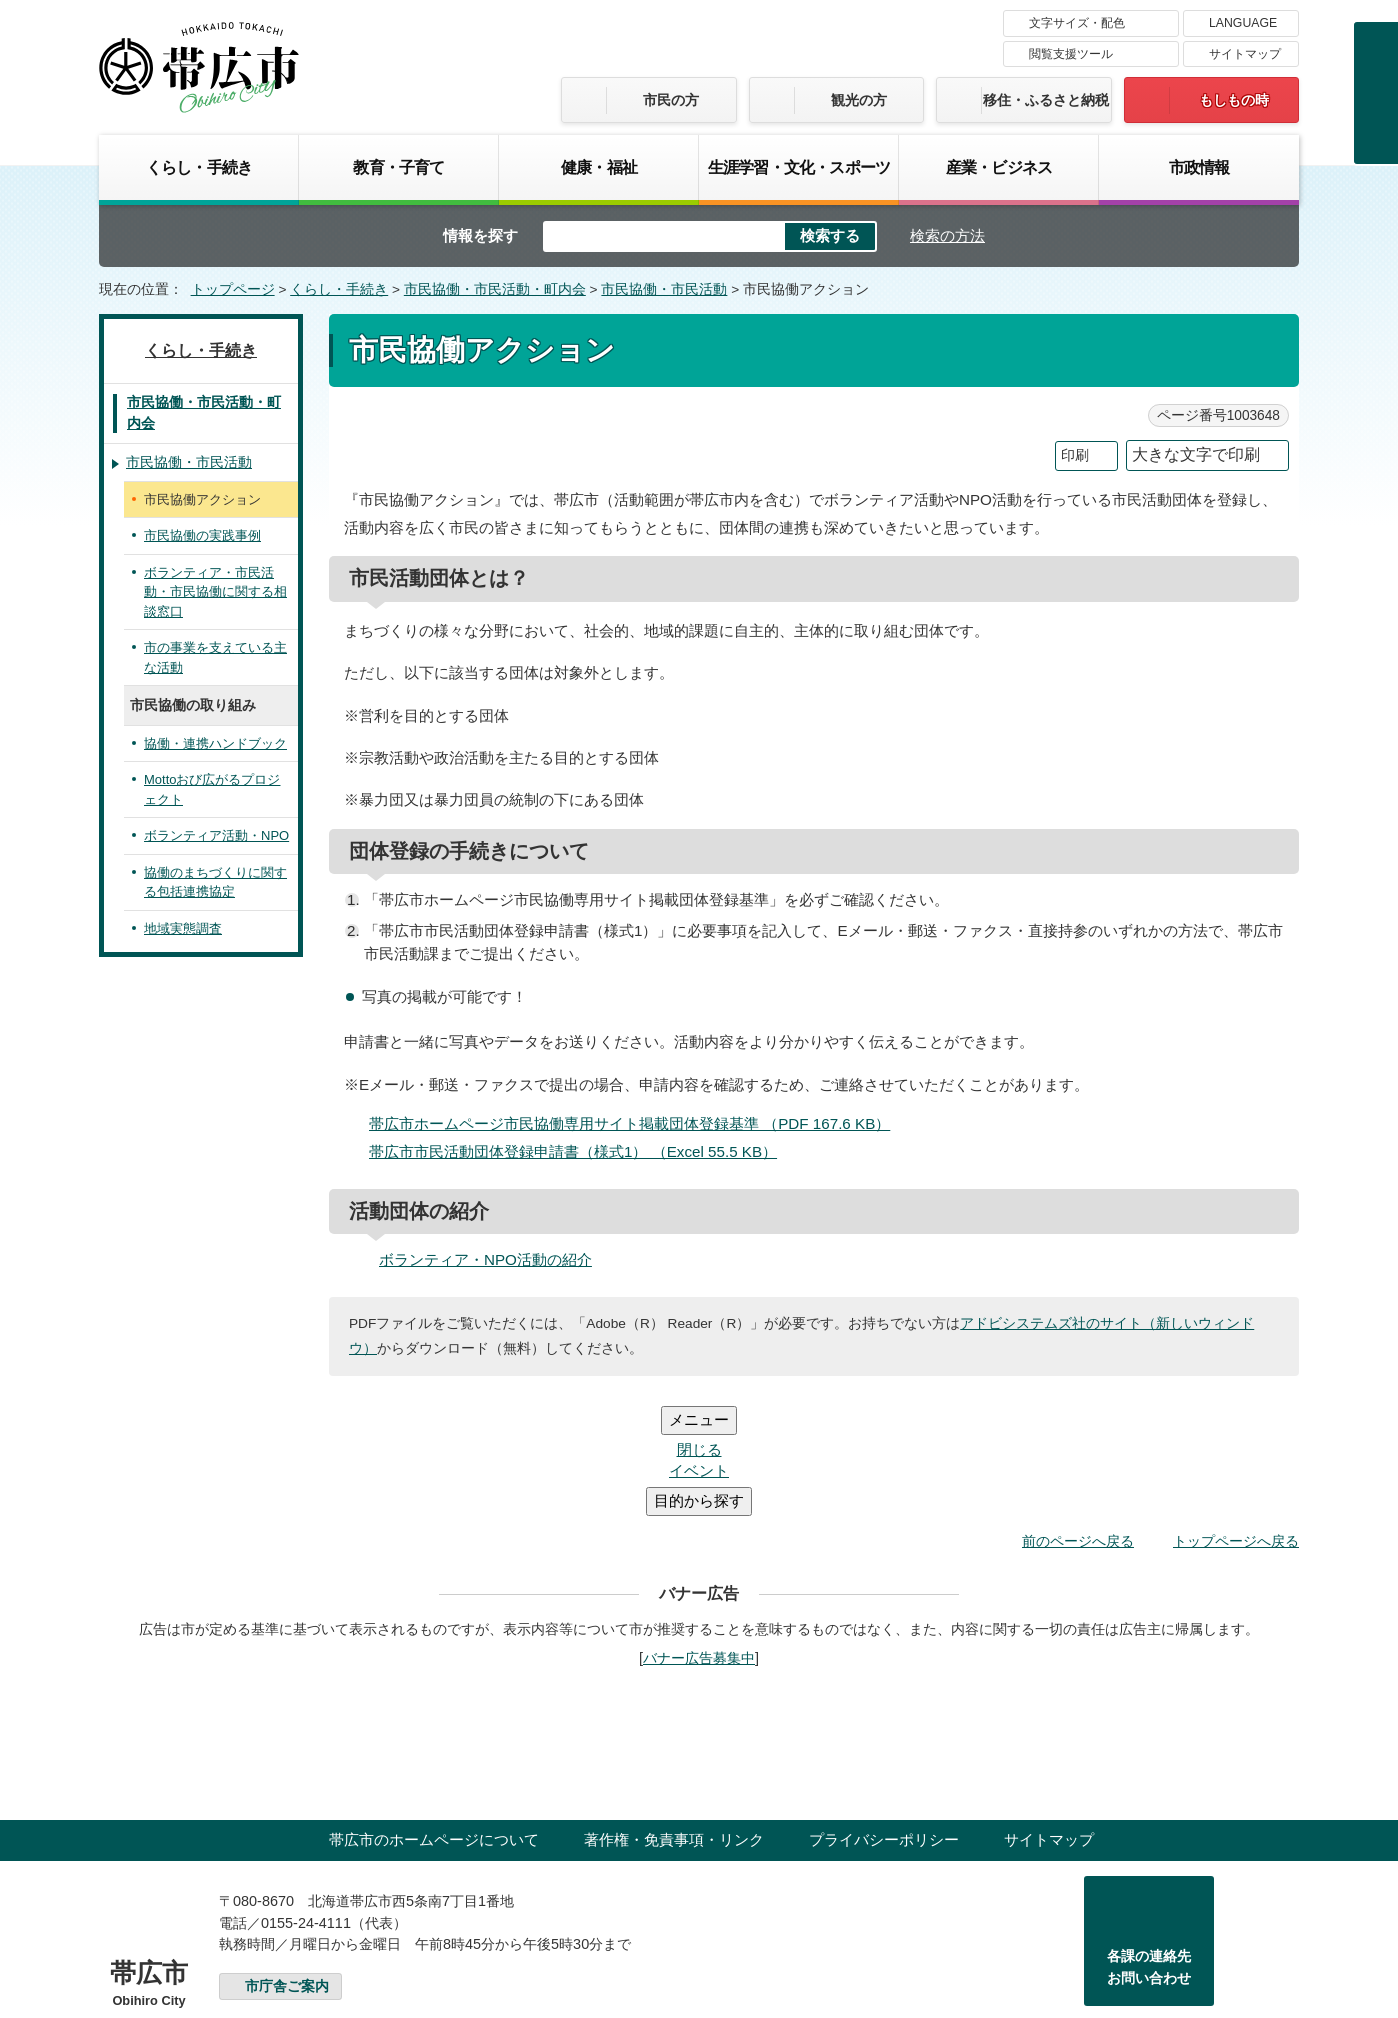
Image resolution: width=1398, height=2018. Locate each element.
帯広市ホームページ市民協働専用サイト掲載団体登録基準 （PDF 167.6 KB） (638, 1123)
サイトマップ (1245, 54)
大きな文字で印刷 (1196, 454)
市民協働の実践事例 (202, 535)
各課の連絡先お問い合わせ (1149, 1847)
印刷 (1075, 455)
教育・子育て (398, 167)
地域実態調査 (183, 928)
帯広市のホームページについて (434, 1719)
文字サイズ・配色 (1077, 23)
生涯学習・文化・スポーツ (799, 167)
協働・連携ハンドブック (215, 743)
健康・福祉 (599, 167)
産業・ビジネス (999, 167)
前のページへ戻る (1078, 1421)
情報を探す (480, 235)
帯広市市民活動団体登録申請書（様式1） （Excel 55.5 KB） (581, 1151)
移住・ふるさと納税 (1046, 100)
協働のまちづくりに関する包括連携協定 (215, 882)
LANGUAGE (1243, 23)
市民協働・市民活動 (664, 289)
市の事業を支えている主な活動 (215, 657)
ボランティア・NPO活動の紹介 (485, 1259)
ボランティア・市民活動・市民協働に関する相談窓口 (215, 592)
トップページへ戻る (1236, 1421)
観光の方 (859, 100)
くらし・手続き (199, 167)
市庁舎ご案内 (287, 1866)
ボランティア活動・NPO (216, 835)
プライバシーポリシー (884, 1719)
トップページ (233, 289)
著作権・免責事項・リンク (674, 1719)
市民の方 (671, 100)
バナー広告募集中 (699, 1538)
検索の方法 (947, 235)
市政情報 (1199, 167)
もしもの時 (1234, 100)
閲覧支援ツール (1071, 54)
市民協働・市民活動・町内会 (495, 289)
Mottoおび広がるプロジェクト (212, 789)
